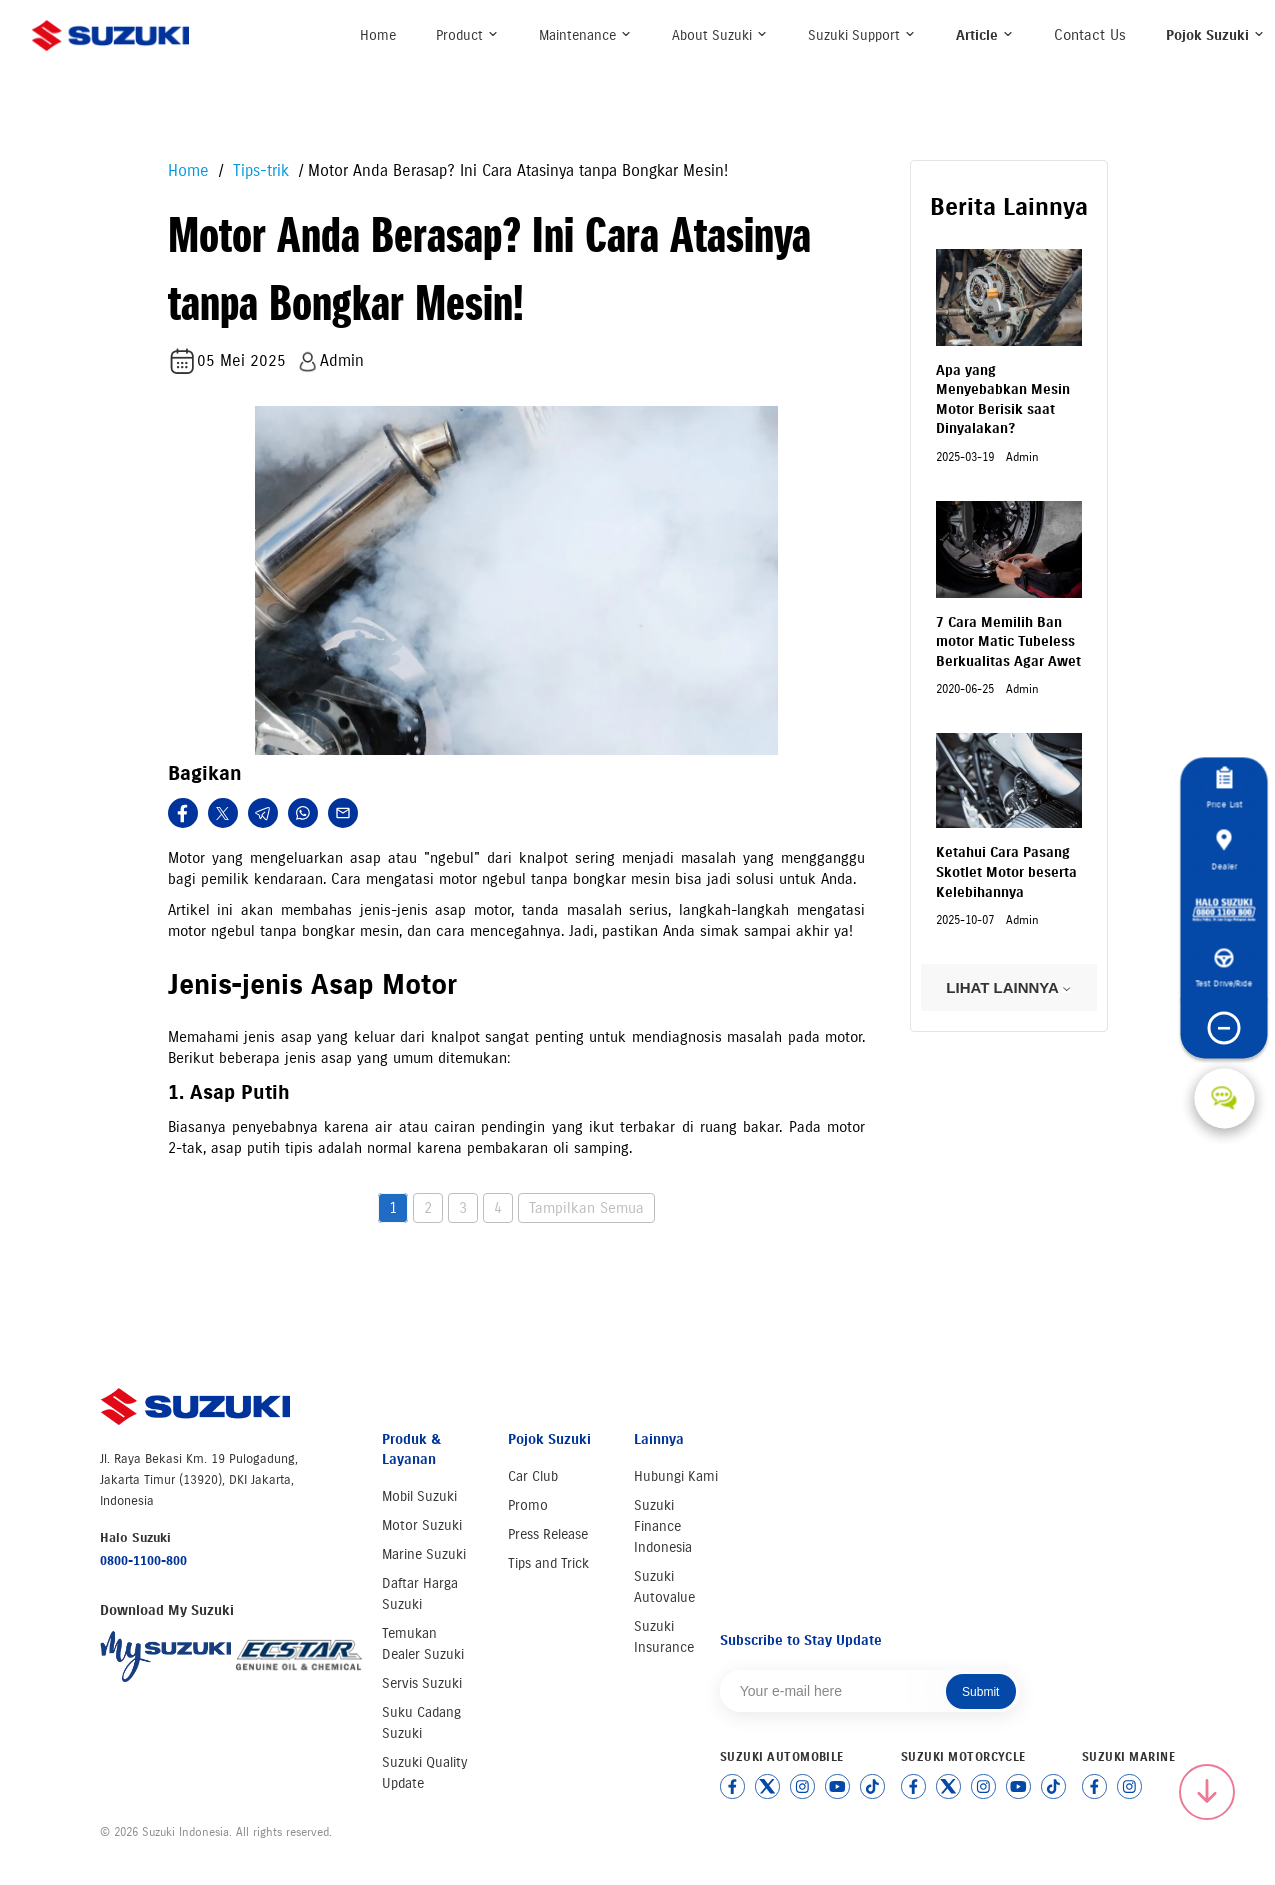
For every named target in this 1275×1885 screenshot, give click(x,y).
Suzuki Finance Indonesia (663, 1526)
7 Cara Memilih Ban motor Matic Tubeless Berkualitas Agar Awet (1008, 642)
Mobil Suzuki (419, 1496)
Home (378, 35)
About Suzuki (720, 35)
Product (467, 35)
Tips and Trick (548, 1563)
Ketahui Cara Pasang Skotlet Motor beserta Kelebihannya (1006, 872)
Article (985, 35)
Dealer (1224, 850)
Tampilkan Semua (586, 1208)
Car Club (533, 1476)
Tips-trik (258, 170)
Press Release (548, 1534)
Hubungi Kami (676, 1476)
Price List (1224, 787)
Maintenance (585, 35)
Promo (528, 1505)
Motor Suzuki (422, 1525)
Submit (980, 1692)
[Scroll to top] (1207, 1792)
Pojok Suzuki (1215, 35)
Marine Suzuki (424, 1554)
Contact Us (1090, 35)
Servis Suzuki (422, 1683)
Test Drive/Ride (1224, 968)
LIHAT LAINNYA (1008, 987)
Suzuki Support (862, 35)
